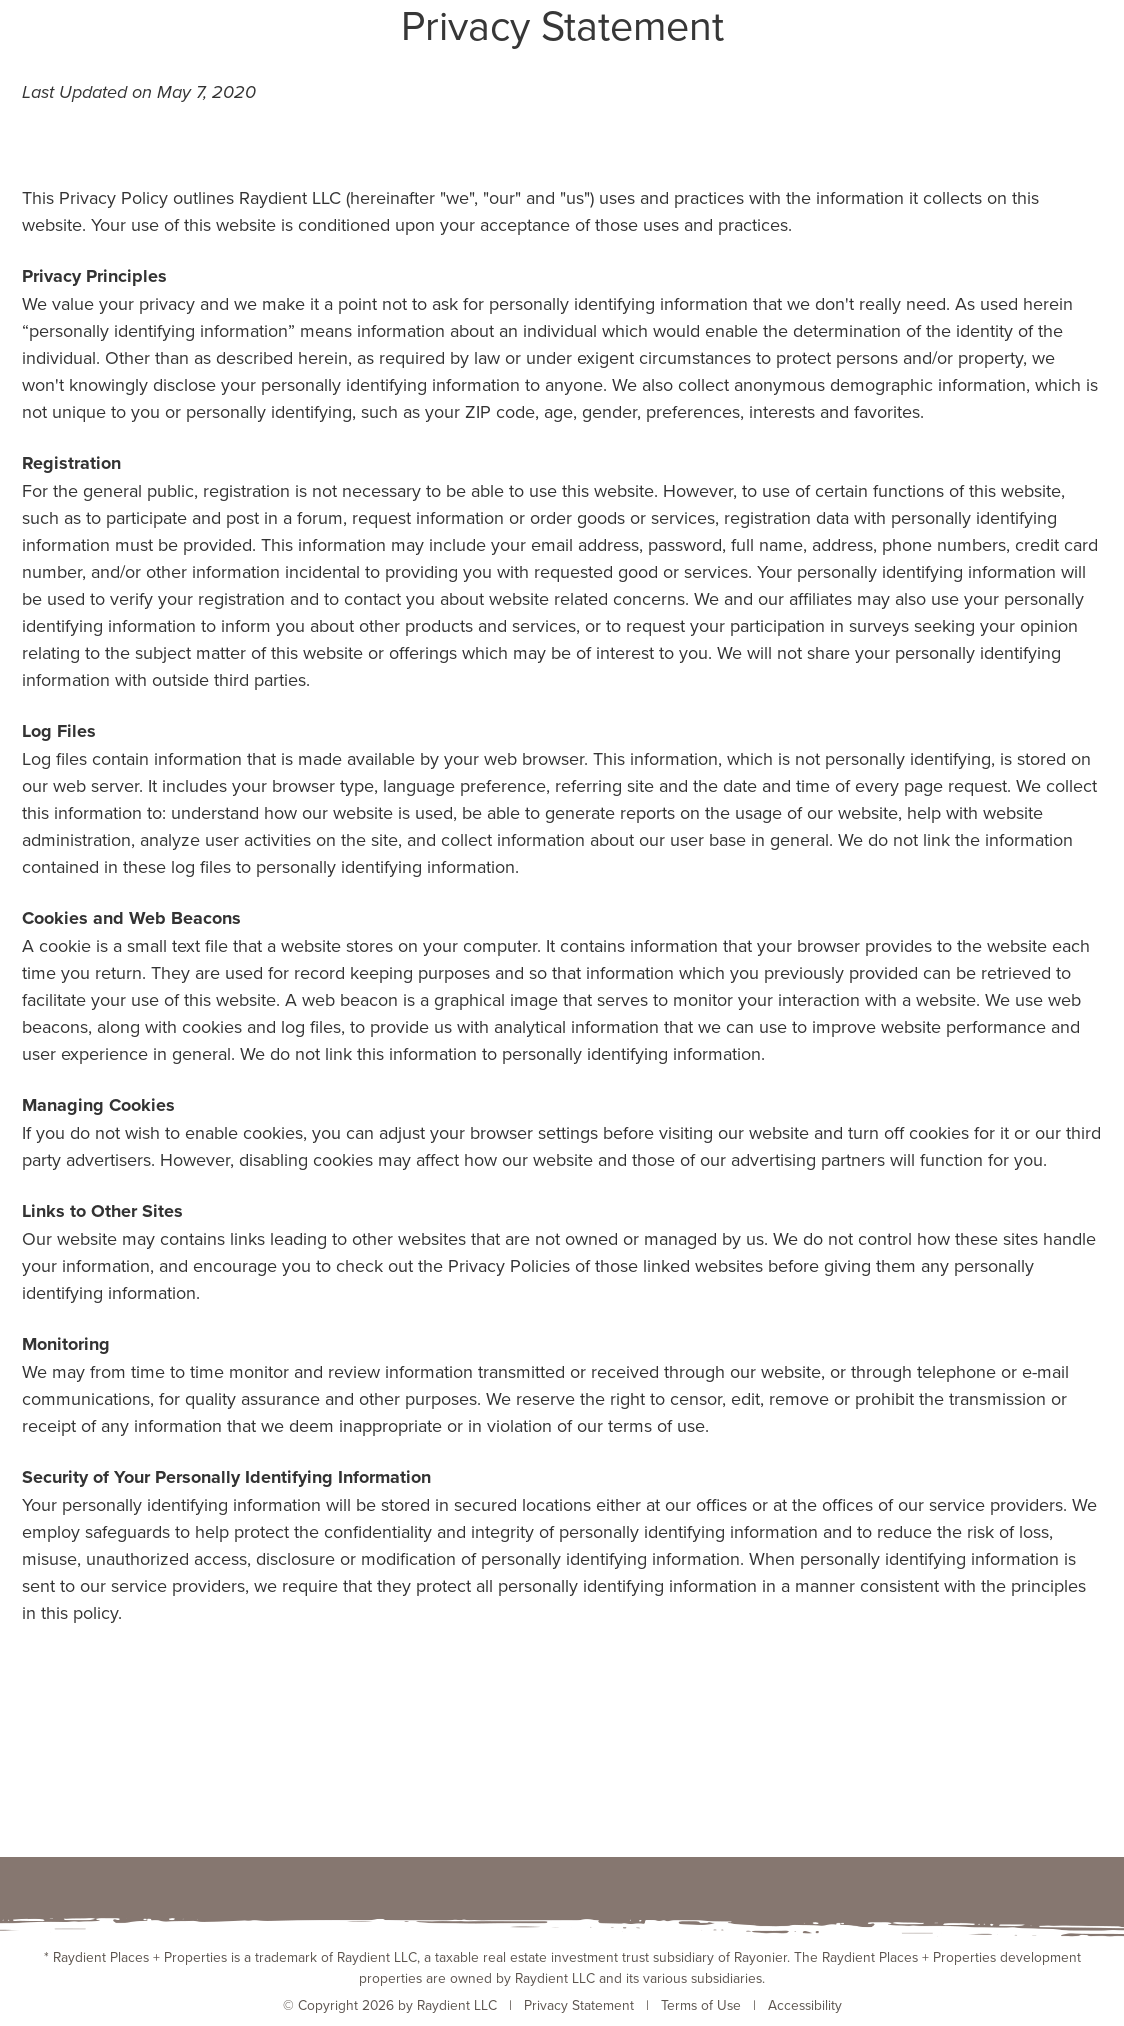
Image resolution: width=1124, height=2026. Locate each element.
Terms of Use (701, 2004)
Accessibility (805, 2004)
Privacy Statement (579, 2004)
